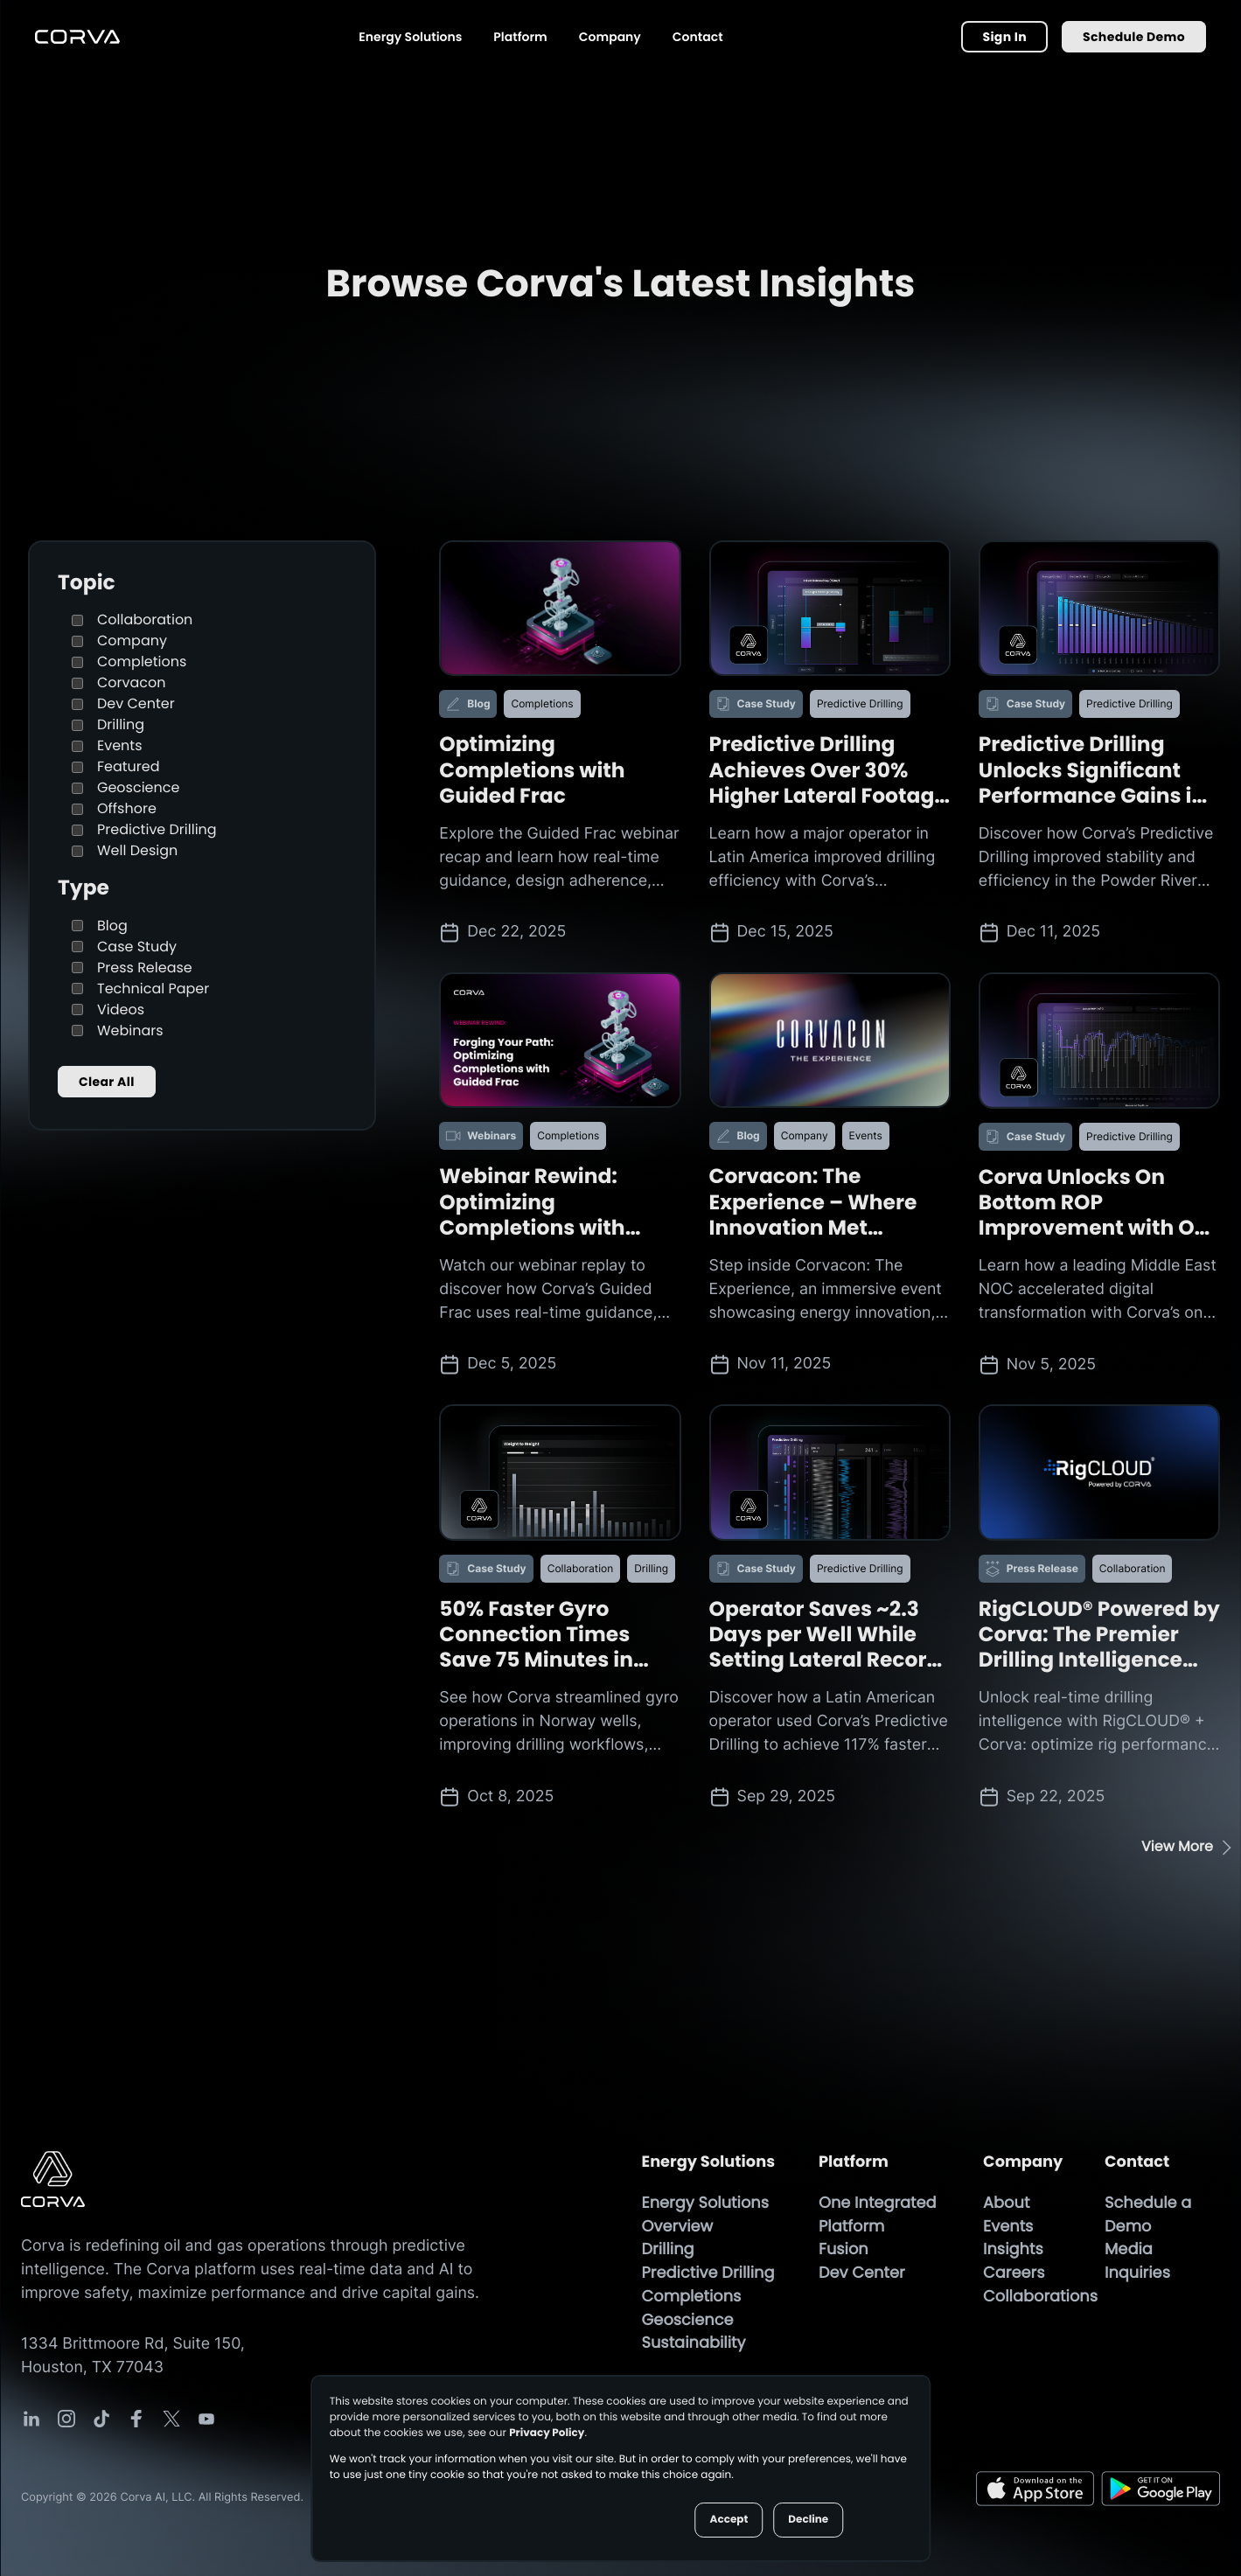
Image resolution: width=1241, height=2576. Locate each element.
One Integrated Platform (878, 2215)
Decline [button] (808, 2519)
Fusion (843, 2249)
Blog (100, 926)
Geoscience (125, 787)
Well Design (125, 850)
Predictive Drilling (144, 829)
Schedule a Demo (1148, 2215)
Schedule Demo (1134, 36)
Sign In (1004, 36)
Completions (129, 661)
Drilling (108, 724)
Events (107, 745)
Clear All (107, 1081)
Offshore (114, 808)
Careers (1013, 2273)
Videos (108, 1009)
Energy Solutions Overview (706, 2215)
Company (610, 36)
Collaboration (132, 619)
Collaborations (1040, 2297)
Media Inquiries (1140, 2261)
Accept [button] (729, 2519)
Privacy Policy (546, 2433)
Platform (520, 36)
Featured (116, 766)
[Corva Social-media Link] (31, 2418)
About (1006, 2203)
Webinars (118, 1030)
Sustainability (694, 2343)
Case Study (124, 946)
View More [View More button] (1177, 1846)
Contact (698, 36)
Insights (1013, 2249)
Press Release (132, 967)
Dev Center (123, 703)
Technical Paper (140, 988)
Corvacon (119, 682)
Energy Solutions (410, 36)
